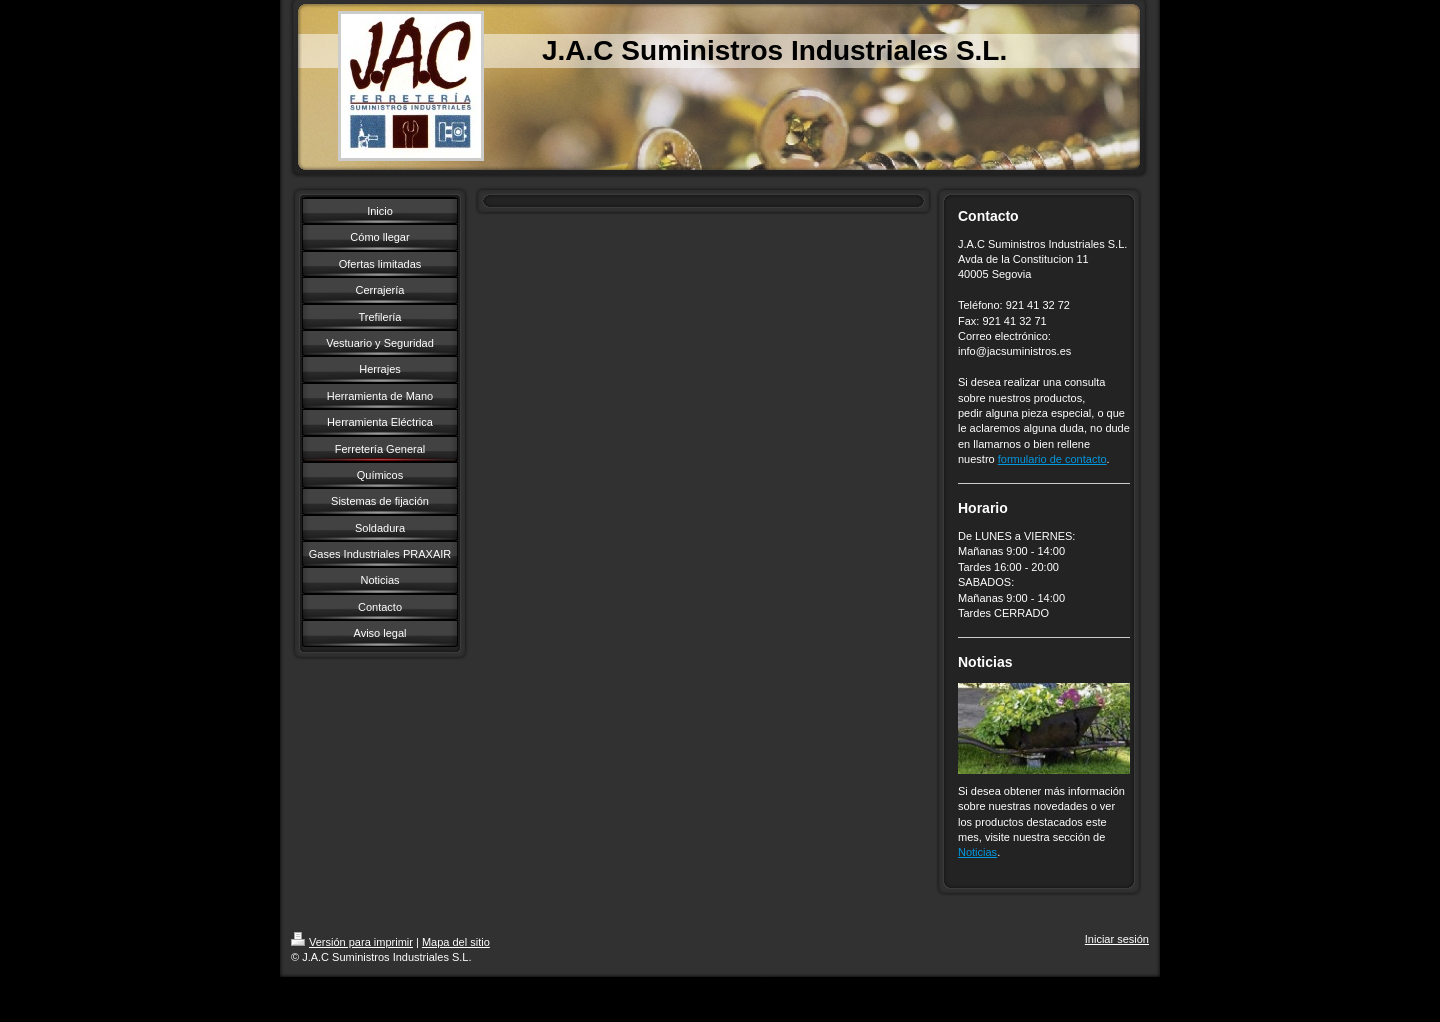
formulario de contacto (1052, 459)
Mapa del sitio (456, 942)
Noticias (977, 852)
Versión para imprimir (352, 942)
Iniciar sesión (1117, 939)
